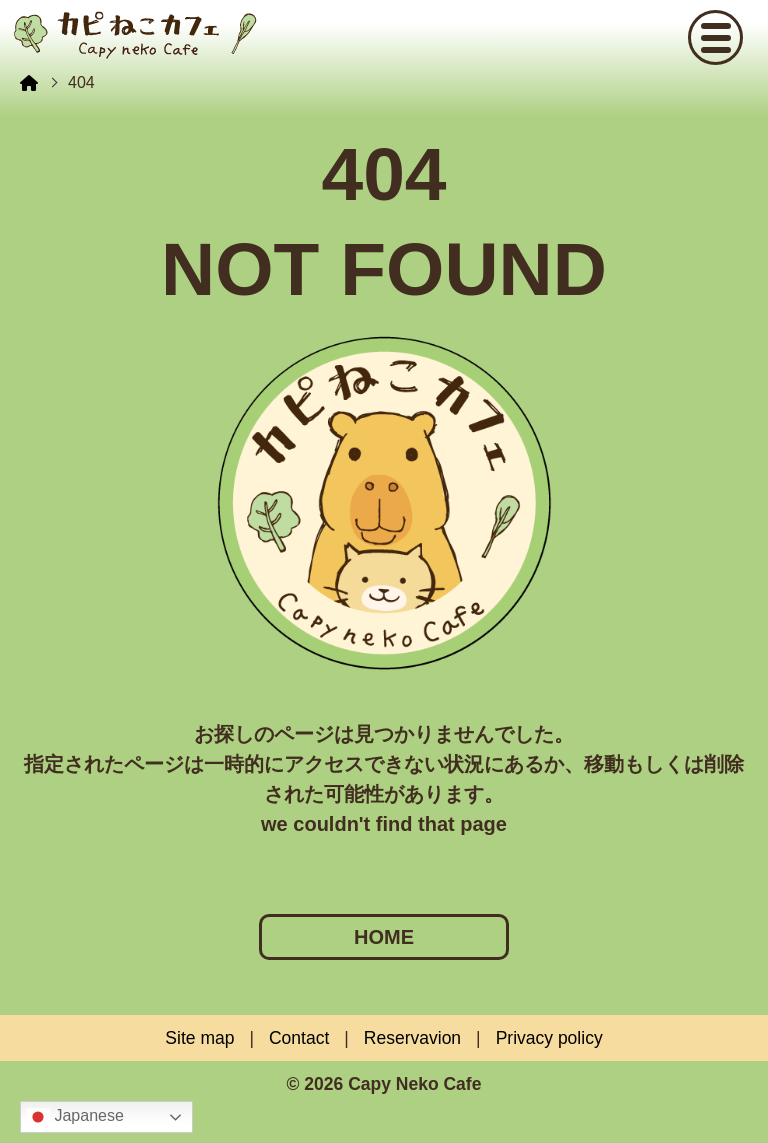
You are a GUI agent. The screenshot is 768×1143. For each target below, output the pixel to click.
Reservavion (412, 1038)
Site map (199, 1038)
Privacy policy (549, 1038)
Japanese (75, 1117)
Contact (299, 1038)
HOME (384, 937)
